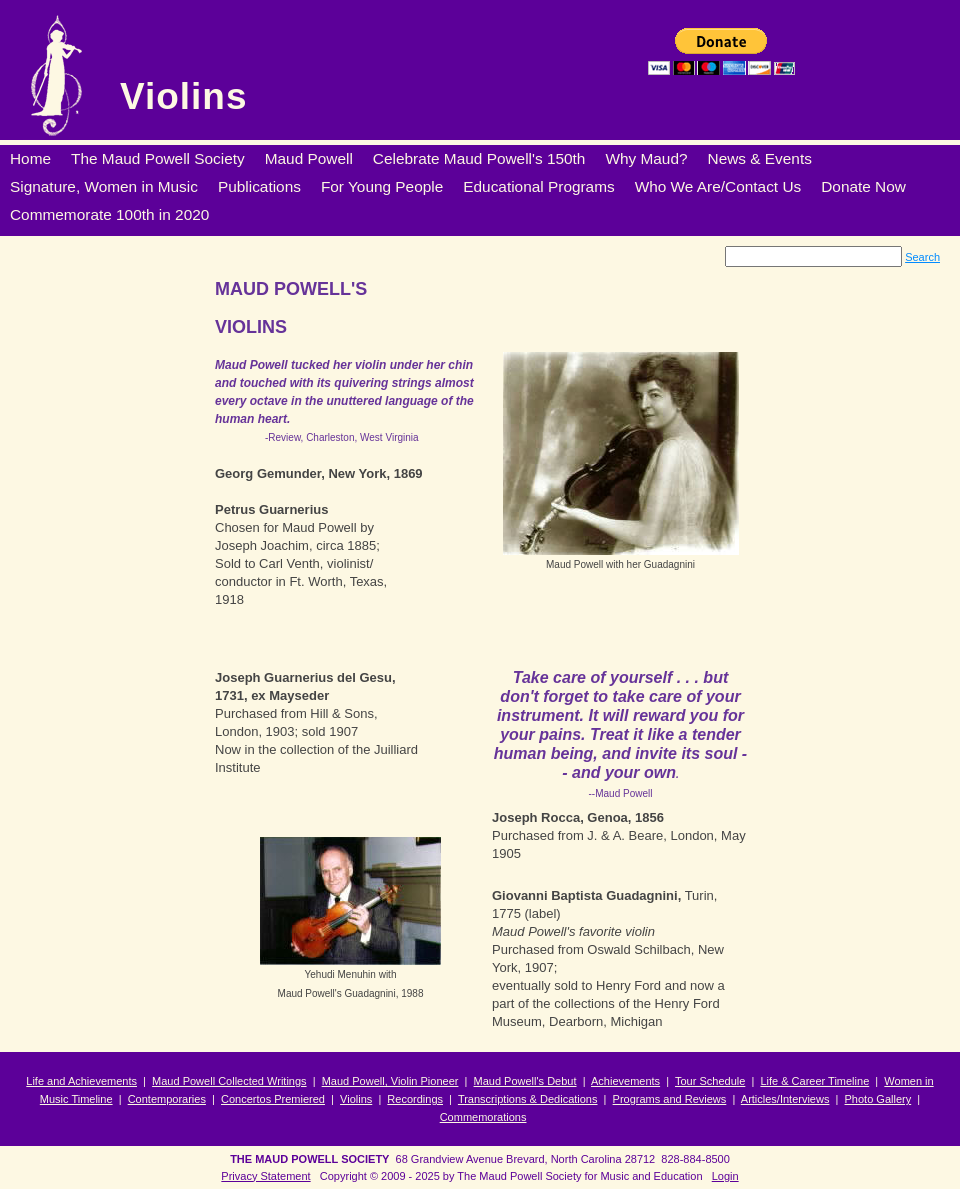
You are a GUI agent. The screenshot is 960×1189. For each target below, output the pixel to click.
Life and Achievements (81, 1081)
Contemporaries (167, 1099)
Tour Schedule (710, 1081)
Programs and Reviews (670, 1099)
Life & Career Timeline (814, 1081)
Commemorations (483, 1117)
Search (922, 257)
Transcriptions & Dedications (528, 1099)
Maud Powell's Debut (525, 1081)
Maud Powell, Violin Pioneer (390, 1081)
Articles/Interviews (785, 1099)
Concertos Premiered (273, 1099)
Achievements (625, 1081)
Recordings (415, 1099)
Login (725, 1176)
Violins (183, 96)
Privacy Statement (265, 1176)
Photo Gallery (878, 1099)
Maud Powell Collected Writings (229, 1081)
